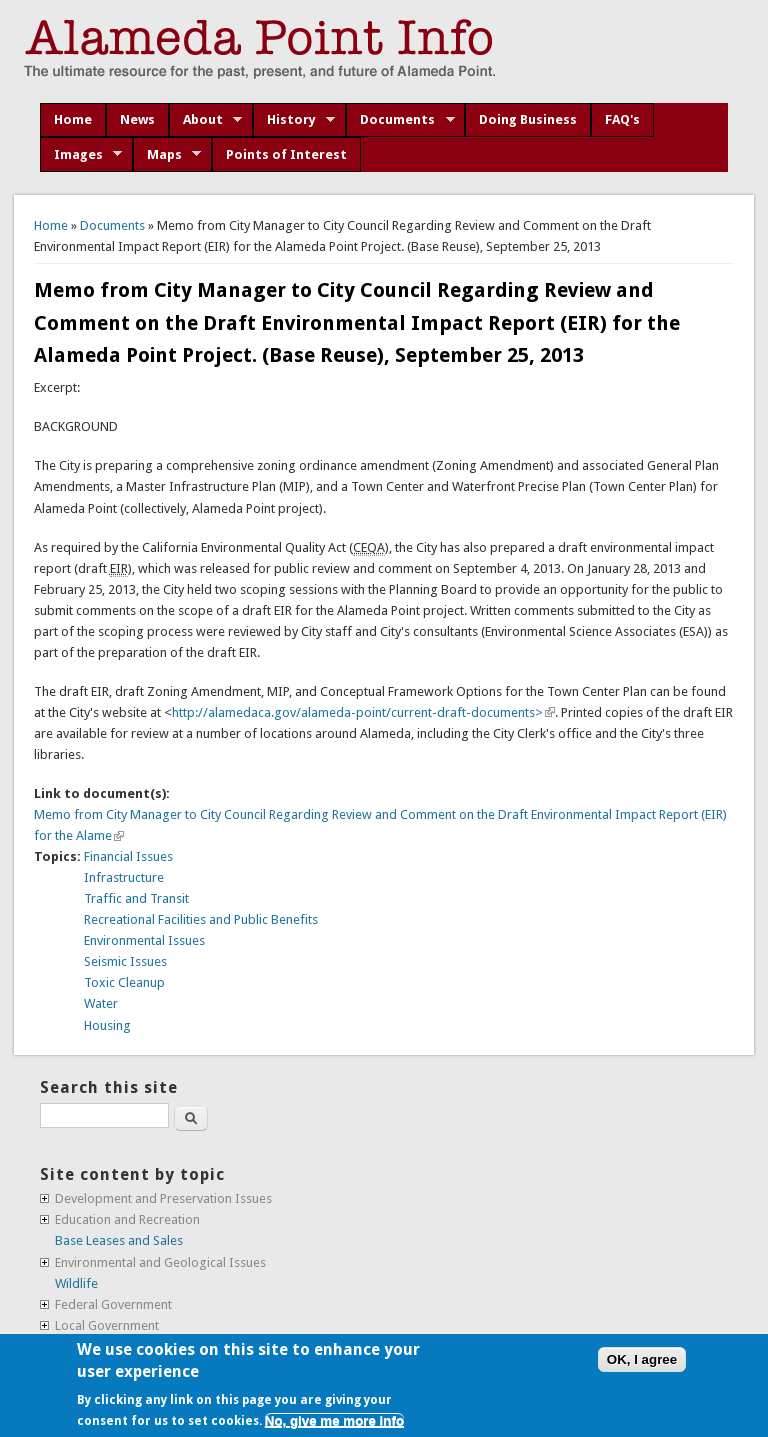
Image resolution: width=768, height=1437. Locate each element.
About (206, 120)
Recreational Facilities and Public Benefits (201, 919)
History (294, 120)
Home (73, 119)
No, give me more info (334, 1420)
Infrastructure (124, 877)
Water (101, 1003)
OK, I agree (642, 1359)
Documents (400, 120)
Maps (167, 155)
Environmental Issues (144, 940)
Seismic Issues (125, 961)
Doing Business (528, 119)
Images (81, 155)
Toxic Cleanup (124, 982)
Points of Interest (286, 154)
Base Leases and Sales (119, 1240)
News (137, 119)
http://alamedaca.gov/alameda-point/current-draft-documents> (363, 712)
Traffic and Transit (136, 898)
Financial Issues (128, 856)
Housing (107, 1025)
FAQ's (622, 119)
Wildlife (76, 1283)
